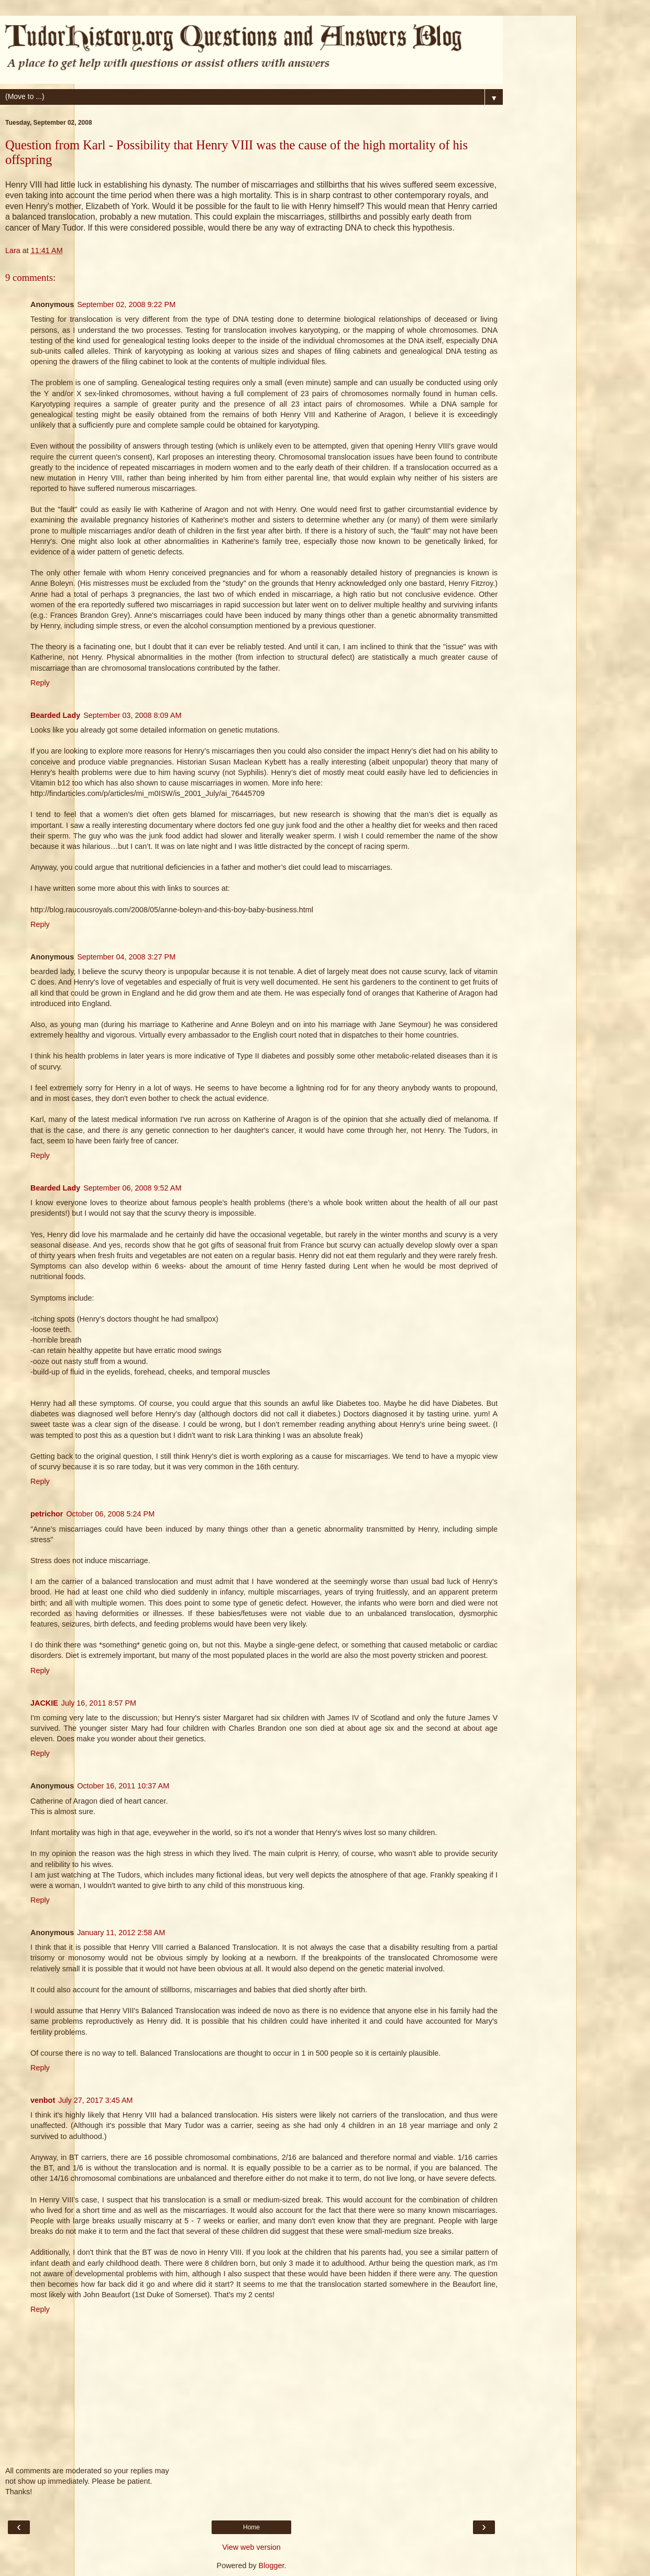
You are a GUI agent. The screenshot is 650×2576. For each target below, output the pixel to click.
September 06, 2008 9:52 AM (132, 1188)
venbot (42, 2100)
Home (251, 2527)
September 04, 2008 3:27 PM (126, 957)
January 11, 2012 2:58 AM (121, 1932)
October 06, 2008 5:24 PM (110, 1514)
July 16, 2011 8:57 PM (98, 1703)
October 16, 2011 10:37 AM (123, 1786)
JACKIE (44, 1703)
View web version (251, 2547)
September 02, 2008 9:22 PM (126, 304)
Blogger (271, 2565)
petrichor (46, 1514)
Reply (40, 683)
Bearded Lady (55, 715)
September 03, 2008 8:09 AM (132, 715)
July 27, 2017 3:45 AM (95, 2100)
